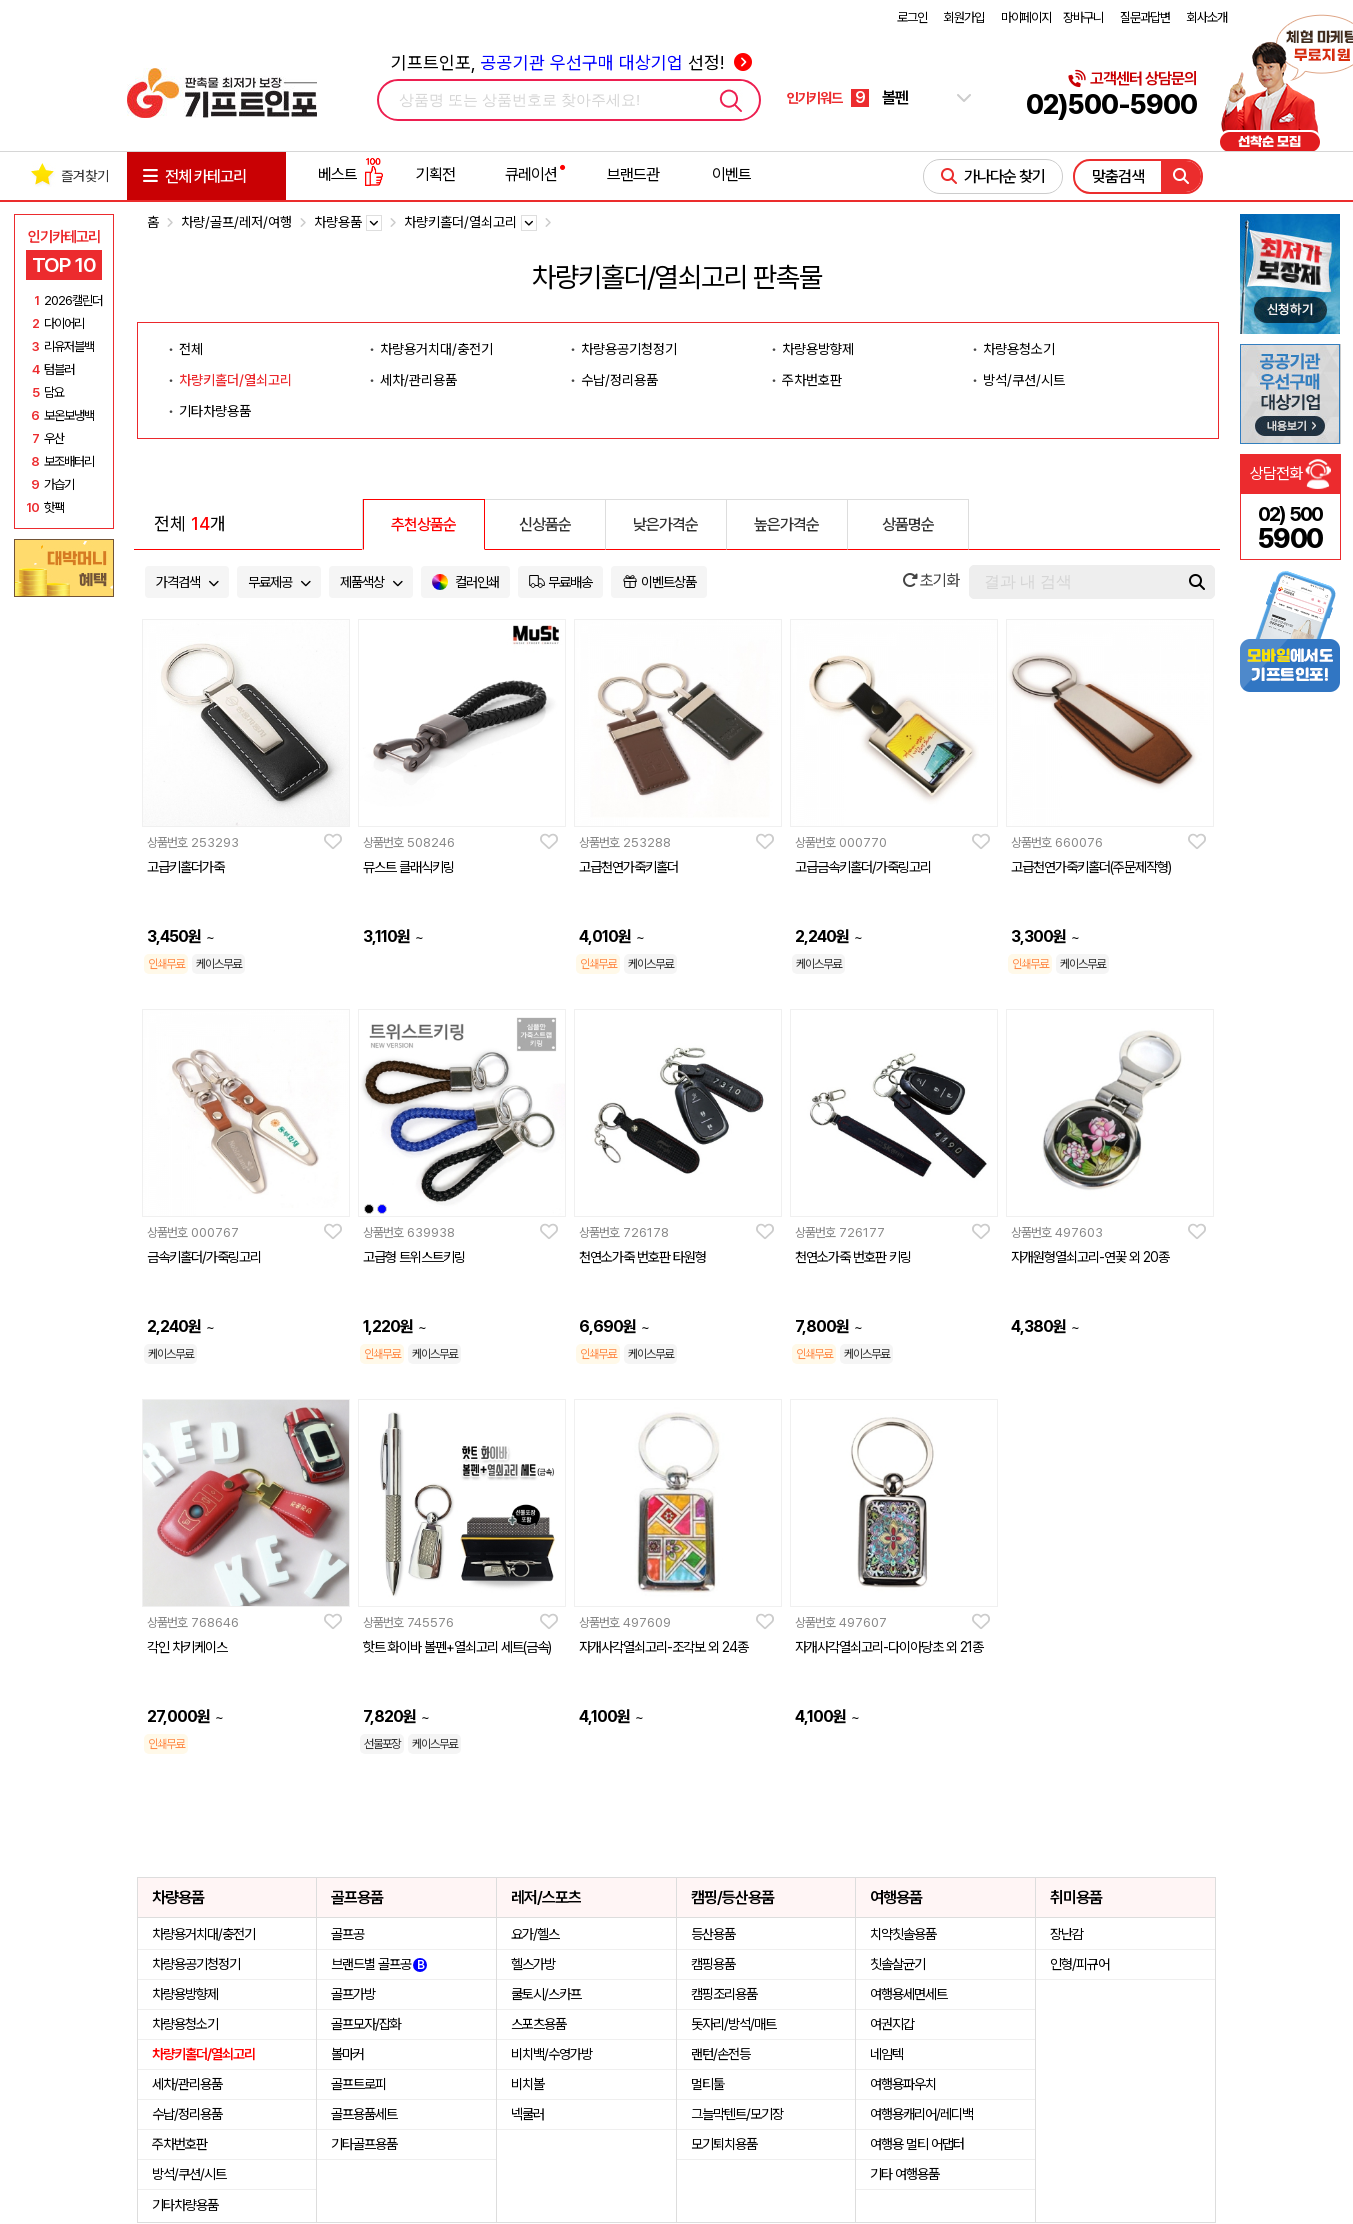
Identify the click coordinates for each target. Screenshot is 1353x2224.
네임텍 (886, 2054)
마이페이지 (1026, 17)
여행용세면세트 (908, 1994)
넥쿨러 (527, 2114)
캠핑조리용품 (724, 1994)
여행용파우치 (903, 2084)
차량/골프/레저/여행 (236, 222)
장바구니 (1083, 17)
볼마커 (347, 2054)
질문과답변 (1145, 17)
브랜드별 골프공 (379, 1964)
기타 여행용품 (904, 2174)
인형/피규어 (1079, 1964)
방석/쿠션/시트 (1024, 380)
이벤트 (731, 174)
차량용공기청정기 (629, 349)
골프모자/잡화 (366, 2024)
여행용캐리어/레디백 (921, 2114)
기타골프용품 (364, 2144)
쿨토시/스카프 (546, 1994)
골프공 (347, 1934)
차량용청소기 (1019, 349)
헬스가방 (533, 1964)
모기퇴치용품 (724, 2144)
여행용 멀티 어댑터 (917, 2144)
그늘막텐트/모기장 (737, 2114)
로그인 (912, 17)
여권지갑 (892, 2024)
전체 (191, 349)
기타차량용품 (215, 411)
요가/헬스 (535, 1934)
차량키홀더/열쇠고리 (235, 380)
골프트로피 (358, 2084)
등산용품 (713, 1934)
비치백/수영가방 (551, 2054)
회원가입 (964, 17)
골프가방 (353, 1994)
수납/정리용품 (619, 380)
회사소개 (1207, 17)
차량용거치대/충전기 (436, 349)
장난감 (1066, 1934)
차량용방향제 (818, 349)
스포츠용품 (538, 2024)
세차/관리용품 (418, 380)
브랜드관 (633, 174)
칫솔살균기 (897, 1964)
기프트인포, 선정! (571, 62)
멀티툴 (707, 2084)
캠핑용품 (713, 1964)
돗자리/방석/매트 (733, 2024)
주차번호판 (812, 380)
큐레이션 (531, 174)
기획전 (435, 174)
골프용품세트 (364, 2114)
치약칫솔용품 (903, 1934)
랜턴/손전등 (720, 2054)
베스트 (351, 174)
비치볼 (527, 2084)
